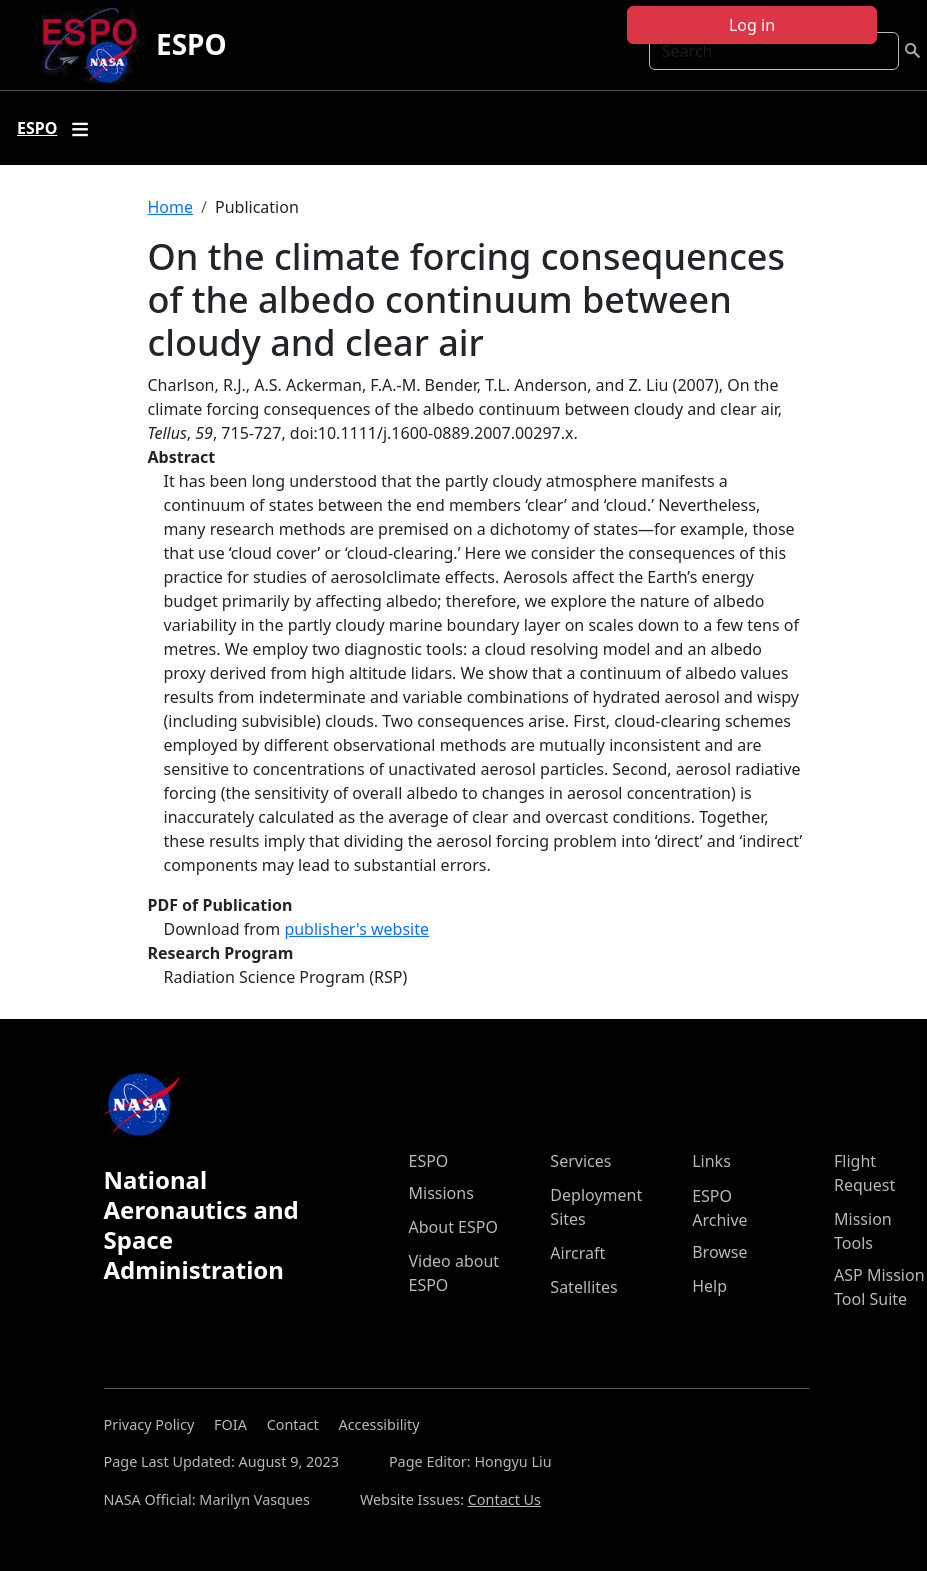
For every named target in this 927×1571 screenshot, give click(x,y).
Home (171, 207)
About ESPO (453, 1227)
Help (709, 1286)
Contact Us (504, 1499)
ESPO (191, 44)
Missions (441, 1193)
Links (711, 1161)
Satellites (583, 1287)
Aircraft (577, 1253)
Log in (752, 25)
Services (580, 1161)
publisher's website (356, 929)
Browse (719, 1252)
